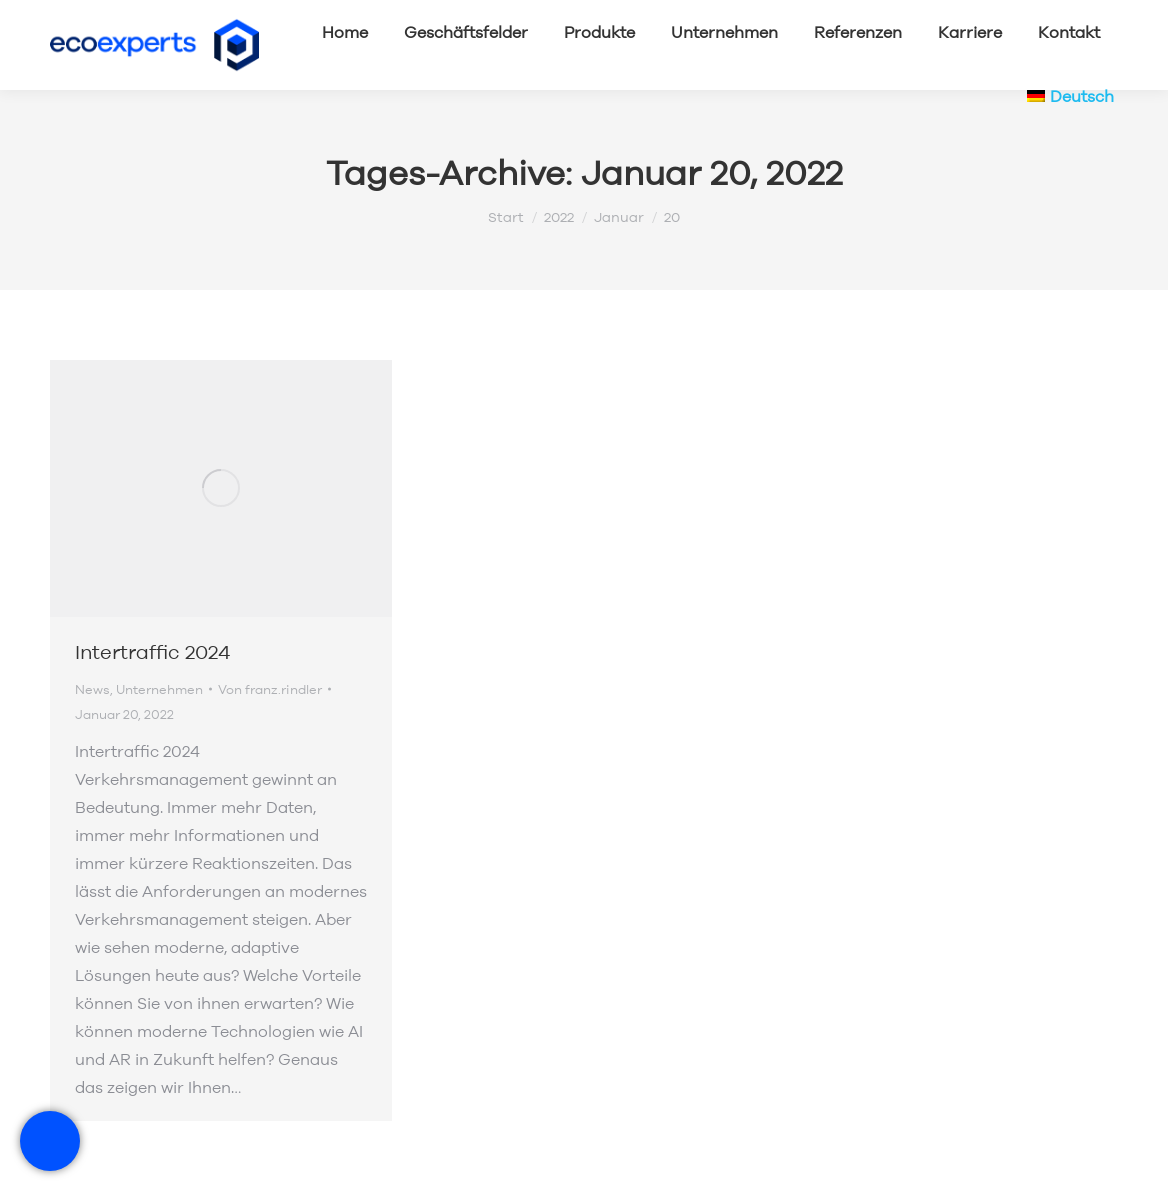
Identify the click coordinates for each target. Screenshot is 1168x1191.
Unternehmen (159, 689)
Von (270, 689)
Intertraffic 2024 (152, 651)
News (92, 689)
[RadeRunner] (50, 1141)
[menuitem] (1070, 96)
